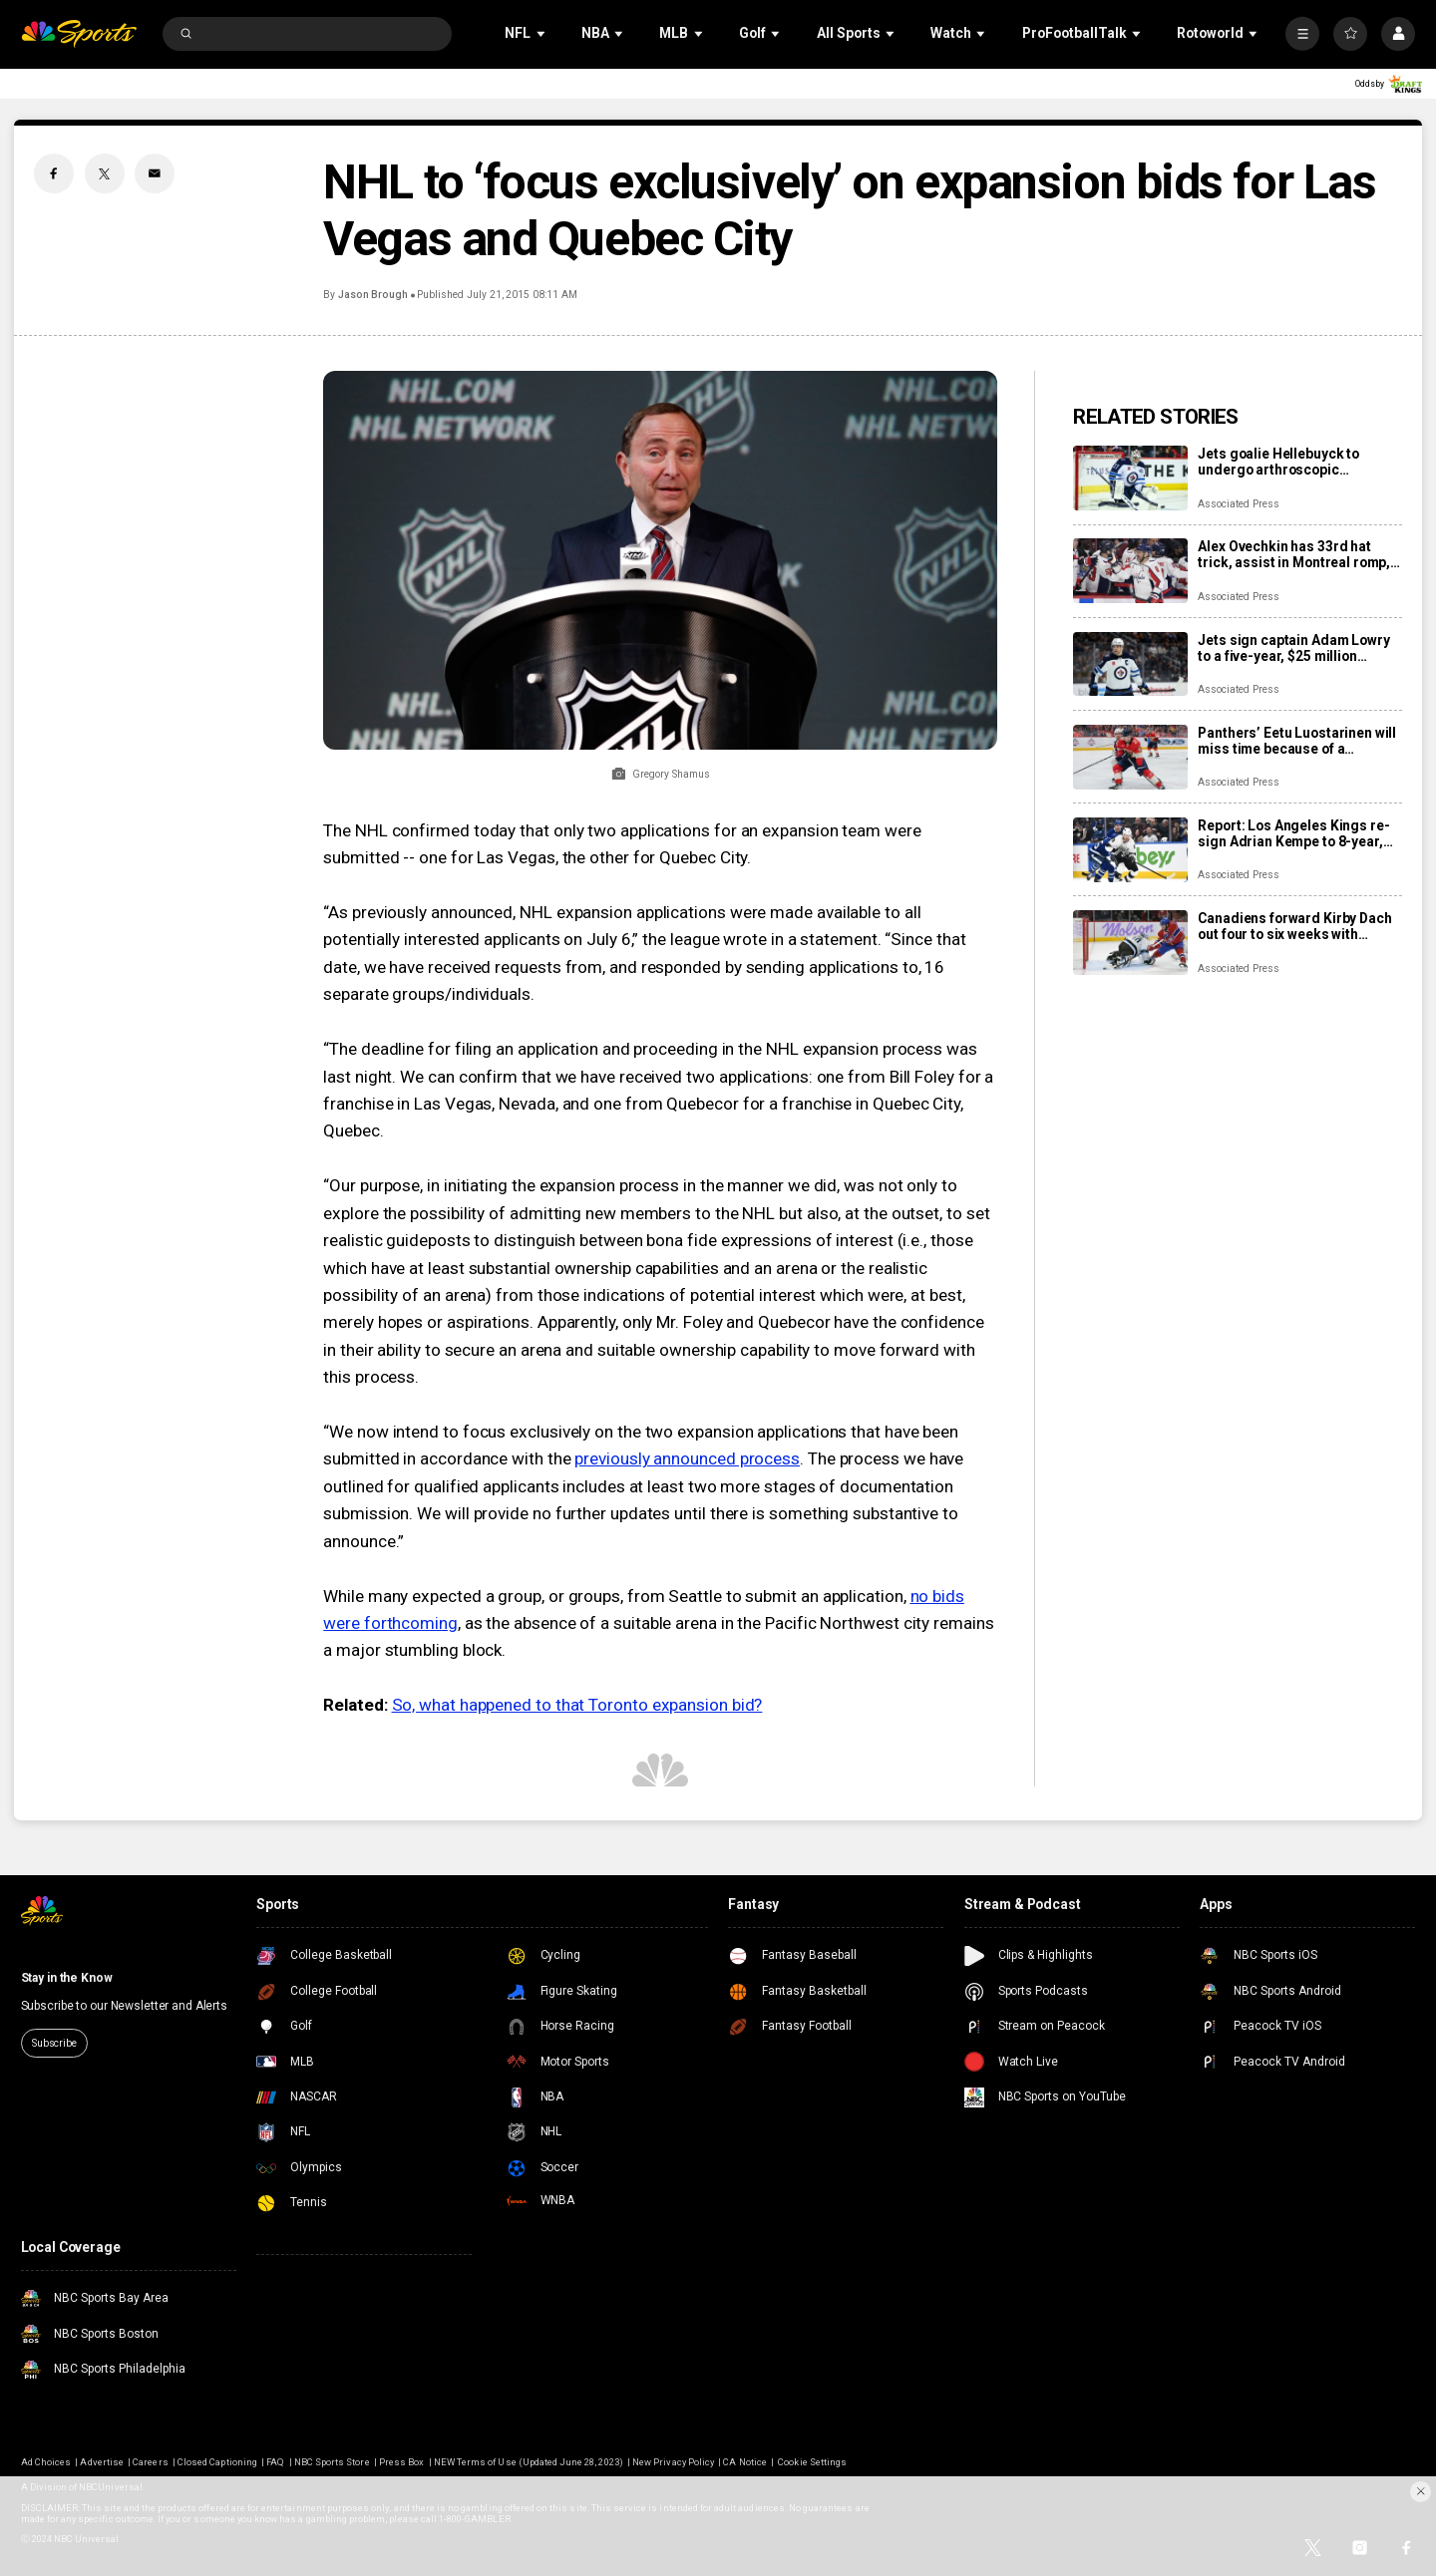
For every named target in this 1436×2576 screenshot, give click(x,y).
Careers (150, 2461)
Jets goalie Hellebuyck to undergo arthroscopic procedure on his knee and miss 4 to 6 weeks (1283, 462)
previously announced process (687, 1458)
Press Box (401, 2461)
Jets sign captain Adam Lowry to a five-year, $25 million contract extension (1293, 648)
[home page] (79, 34)
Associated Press (1238, 503)
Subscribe (54, 2043)
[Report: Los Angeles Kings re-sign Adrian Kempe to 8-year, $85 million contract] (1130, 849)
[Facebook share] (54, 173)
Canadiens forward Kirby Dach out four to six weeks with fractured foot (1294, 926)
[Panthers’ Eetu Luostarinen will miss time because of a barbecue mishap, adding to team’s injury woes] (1130, 757)
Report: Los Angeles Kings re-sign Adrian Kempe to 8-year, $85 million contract (1293, 833)
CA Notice (744, 2461)
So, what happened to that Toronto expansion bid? (577, 1705)
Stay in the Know (67, 1978)
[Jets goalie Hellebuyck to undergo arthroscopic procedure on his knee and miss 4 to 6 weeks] (1130, 478)
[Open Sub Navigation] (542, 33)
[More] (1302, 34)
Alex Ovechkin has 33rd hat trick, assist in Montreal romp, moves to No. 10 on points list (1294, 554)
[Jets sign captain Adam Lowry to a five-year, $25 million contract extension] (1130, 664)
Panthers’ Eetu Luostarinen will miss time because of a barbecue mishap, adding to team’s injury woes (1297, 741)
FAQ (275, 2461)
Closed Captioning (217, 2461)
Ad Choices (46, 2461)
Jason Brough (373, 294)
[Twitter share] (105, 173)
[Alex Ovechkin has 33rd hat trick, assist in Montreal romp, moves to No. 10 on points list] (1130, 570)
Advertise (101, 2461)
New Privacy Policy (673, 2461)
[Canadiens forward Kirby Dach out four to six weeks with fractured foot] (1130, 942)
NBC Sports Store (332, 2461)
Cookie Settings (812, 2461)
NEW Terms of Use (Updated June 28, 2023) (528, 2461)
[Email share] (155, 173)
